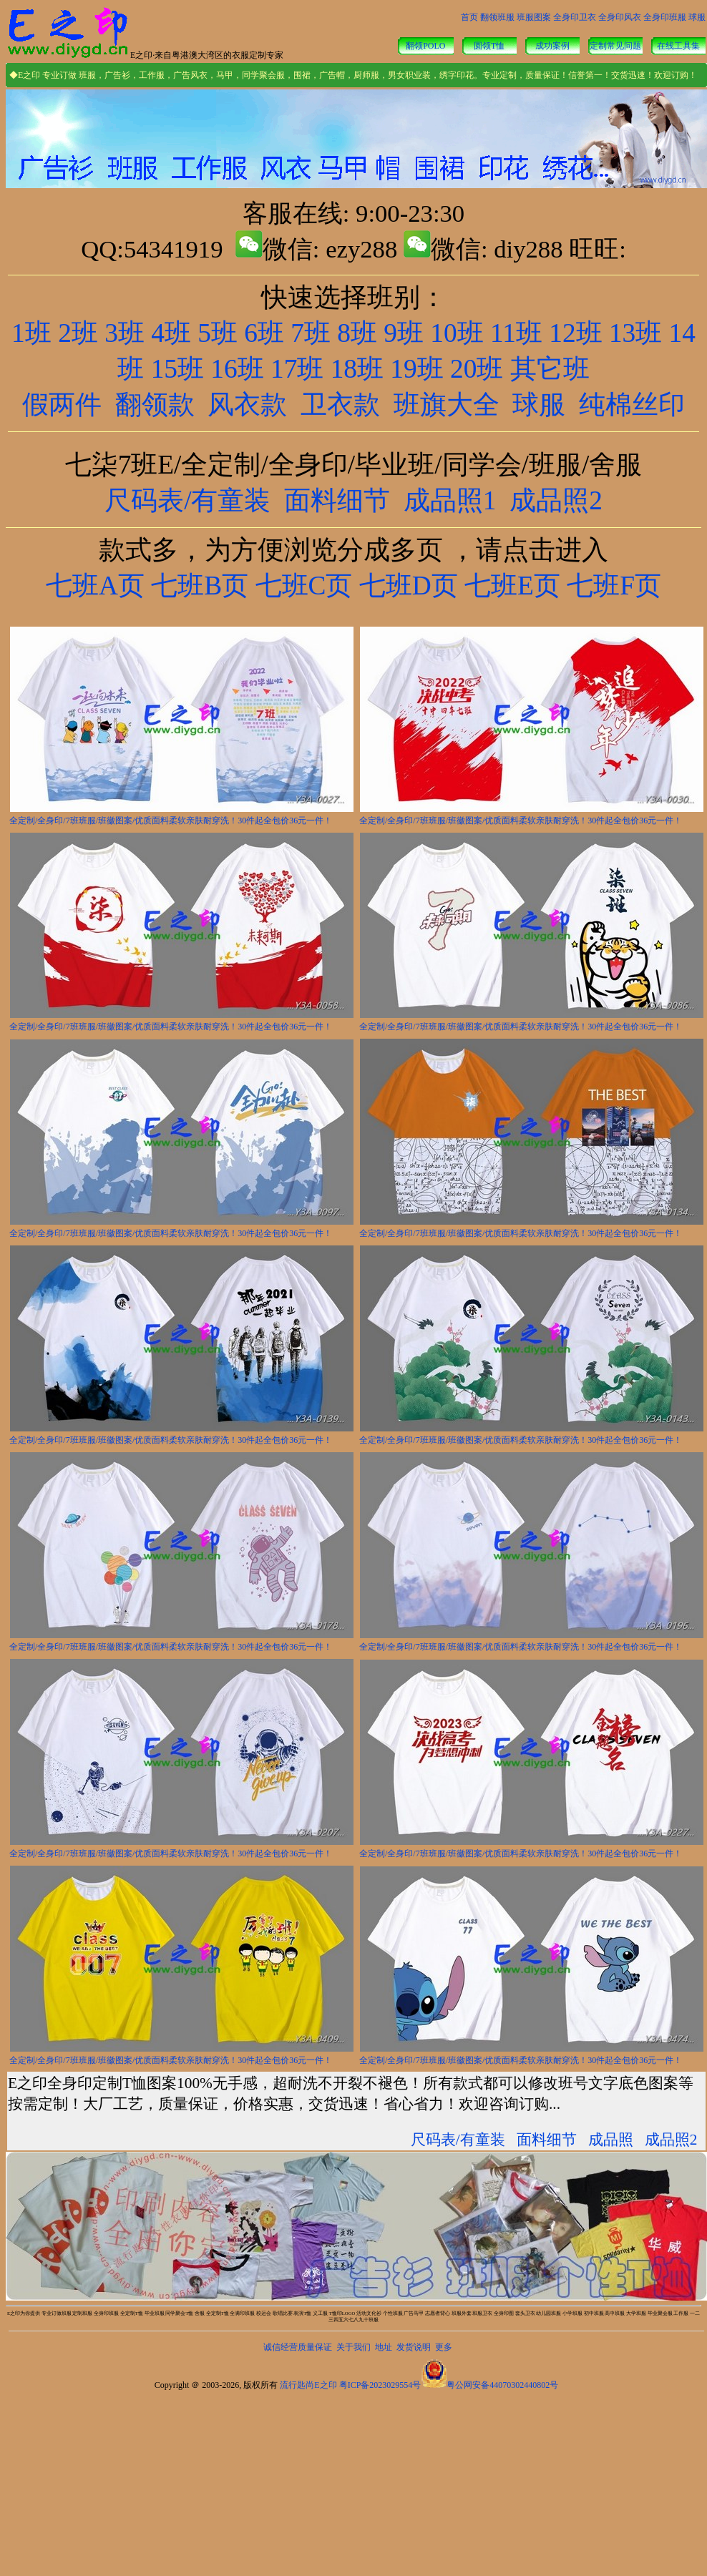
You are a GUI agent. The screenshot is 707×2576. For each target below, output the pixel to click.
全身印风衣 (619, 17)
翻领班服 (497, 17)
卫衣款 (340, 404)
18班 (357, 368)
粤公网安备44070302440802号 (502, 2385)
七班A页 (95, 585)
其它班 (550, 368)
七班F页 (610, 585)
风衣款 (247, 404)
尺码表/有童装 (187, 500)
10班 (456, 333)
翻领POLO (425, 46)
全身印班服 (664, 17)
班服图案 (534, 17)
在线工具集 (678, 46)
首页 (469, 17)
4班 (171, 333)
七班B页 (199, 585)
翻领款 (155, 404)
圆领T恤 (489, 46)
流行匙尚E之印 (308, 2385)
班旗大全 (446, 404)
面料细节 (337, 500)
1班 (31, 333)
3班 (124, 333)
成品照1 (450, 500)
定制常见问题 (615, 46)
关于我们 (353, 2347)
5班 (218, 333)
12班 (575, 333)
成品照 (610, 2139)
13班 (635, 333)
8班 (357, 333)
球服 (697, 17)
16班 (236, 368)
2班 (78, 333)
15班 (177, 368)
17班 (296, 368)
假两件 (62, 404)
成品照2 (556, 500)
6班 (264, 333)
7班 (311, 333)
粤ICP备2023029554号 (380, 2385)
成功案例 (552, 46)
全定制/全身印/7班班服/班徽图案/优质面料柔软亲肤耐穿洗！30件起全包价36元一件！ (170, 821)
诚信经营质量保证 (297, 2347)
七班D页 (404, 585)
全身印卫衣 (574, 17)
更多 (443, 2347)
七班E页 (509, 585)
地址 (383, 2347)
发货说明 (413, 2347)
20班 (476, 368)
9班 (404, 333)
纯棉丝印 (632, 404)
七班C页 (304, 585)
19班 (416, 368)
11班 (516, 333)
